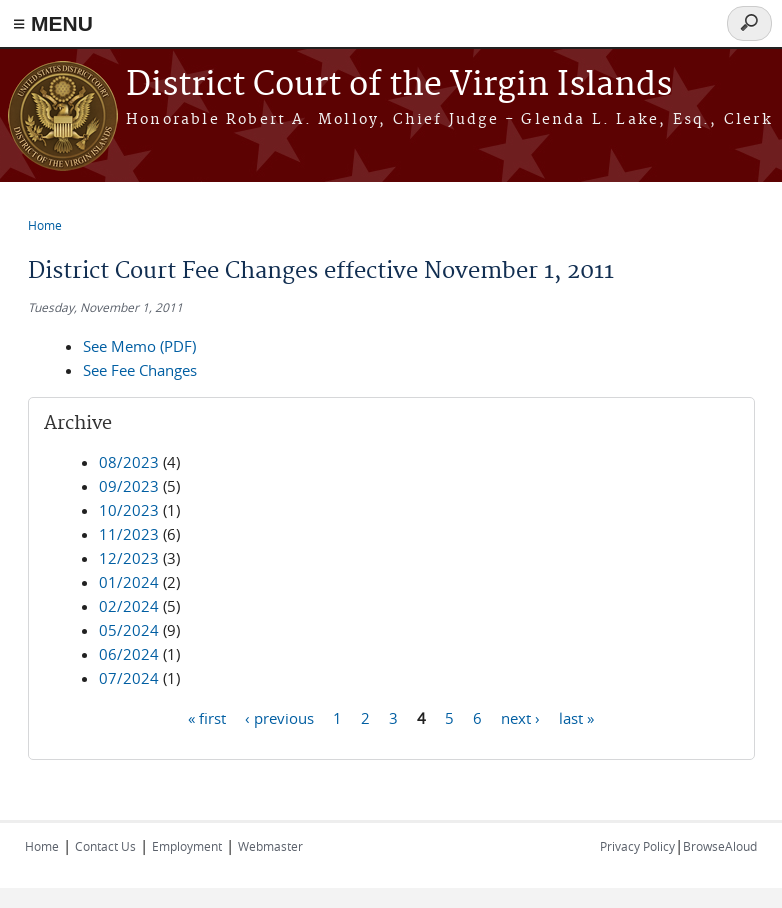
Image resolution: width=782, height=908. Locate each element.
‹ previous (279, 717)
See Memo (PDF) (139, 346)
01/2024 (129, 582)
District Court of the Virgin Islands (399, 85)
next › (520, 717)
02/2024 (129, 606)
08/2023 (129, 462)
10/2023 (129, 510)
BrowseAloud (720, 846)
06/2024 (129, 654)
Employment (187, 846)
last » (576, 717)
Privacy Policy (637, 846)
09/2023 (129, 486)
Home (45, 225)
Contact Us (105, 846)
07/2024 (129, 678)
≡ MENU (53, 23)
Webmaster (270, 846)
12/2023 (129, 558)
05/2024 (129, 630)
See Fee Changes (140, 370)
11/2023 (129, 534)
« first (207, 717)
